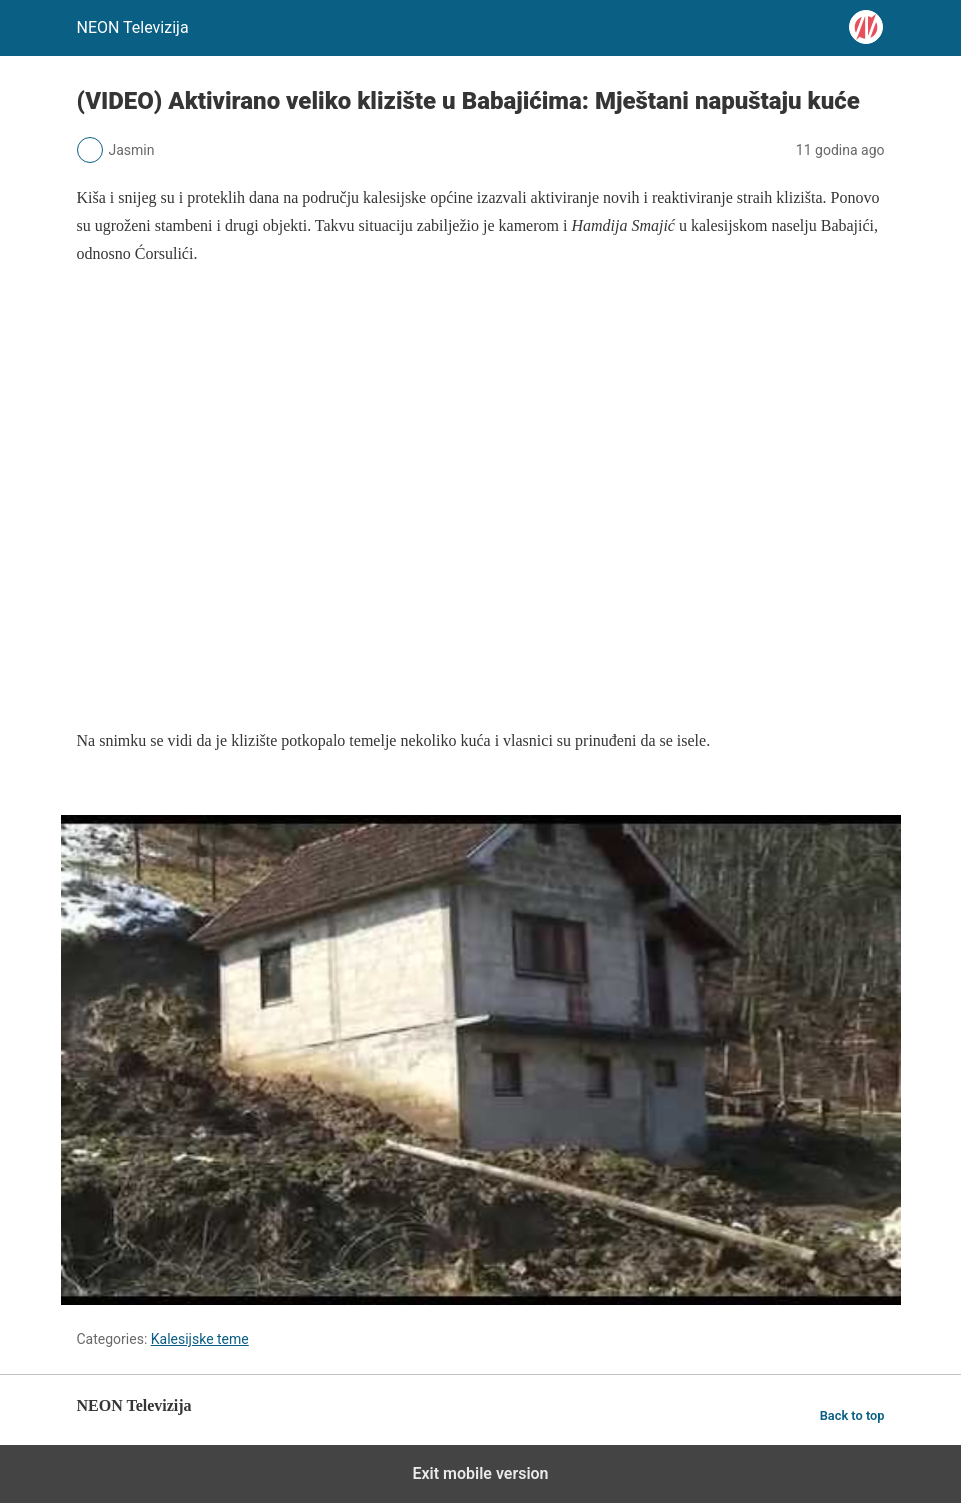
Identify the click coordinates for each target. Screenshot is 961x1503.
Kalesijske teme (200, 1339)
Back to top (852, 1415)
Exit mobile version (480, 1473)
